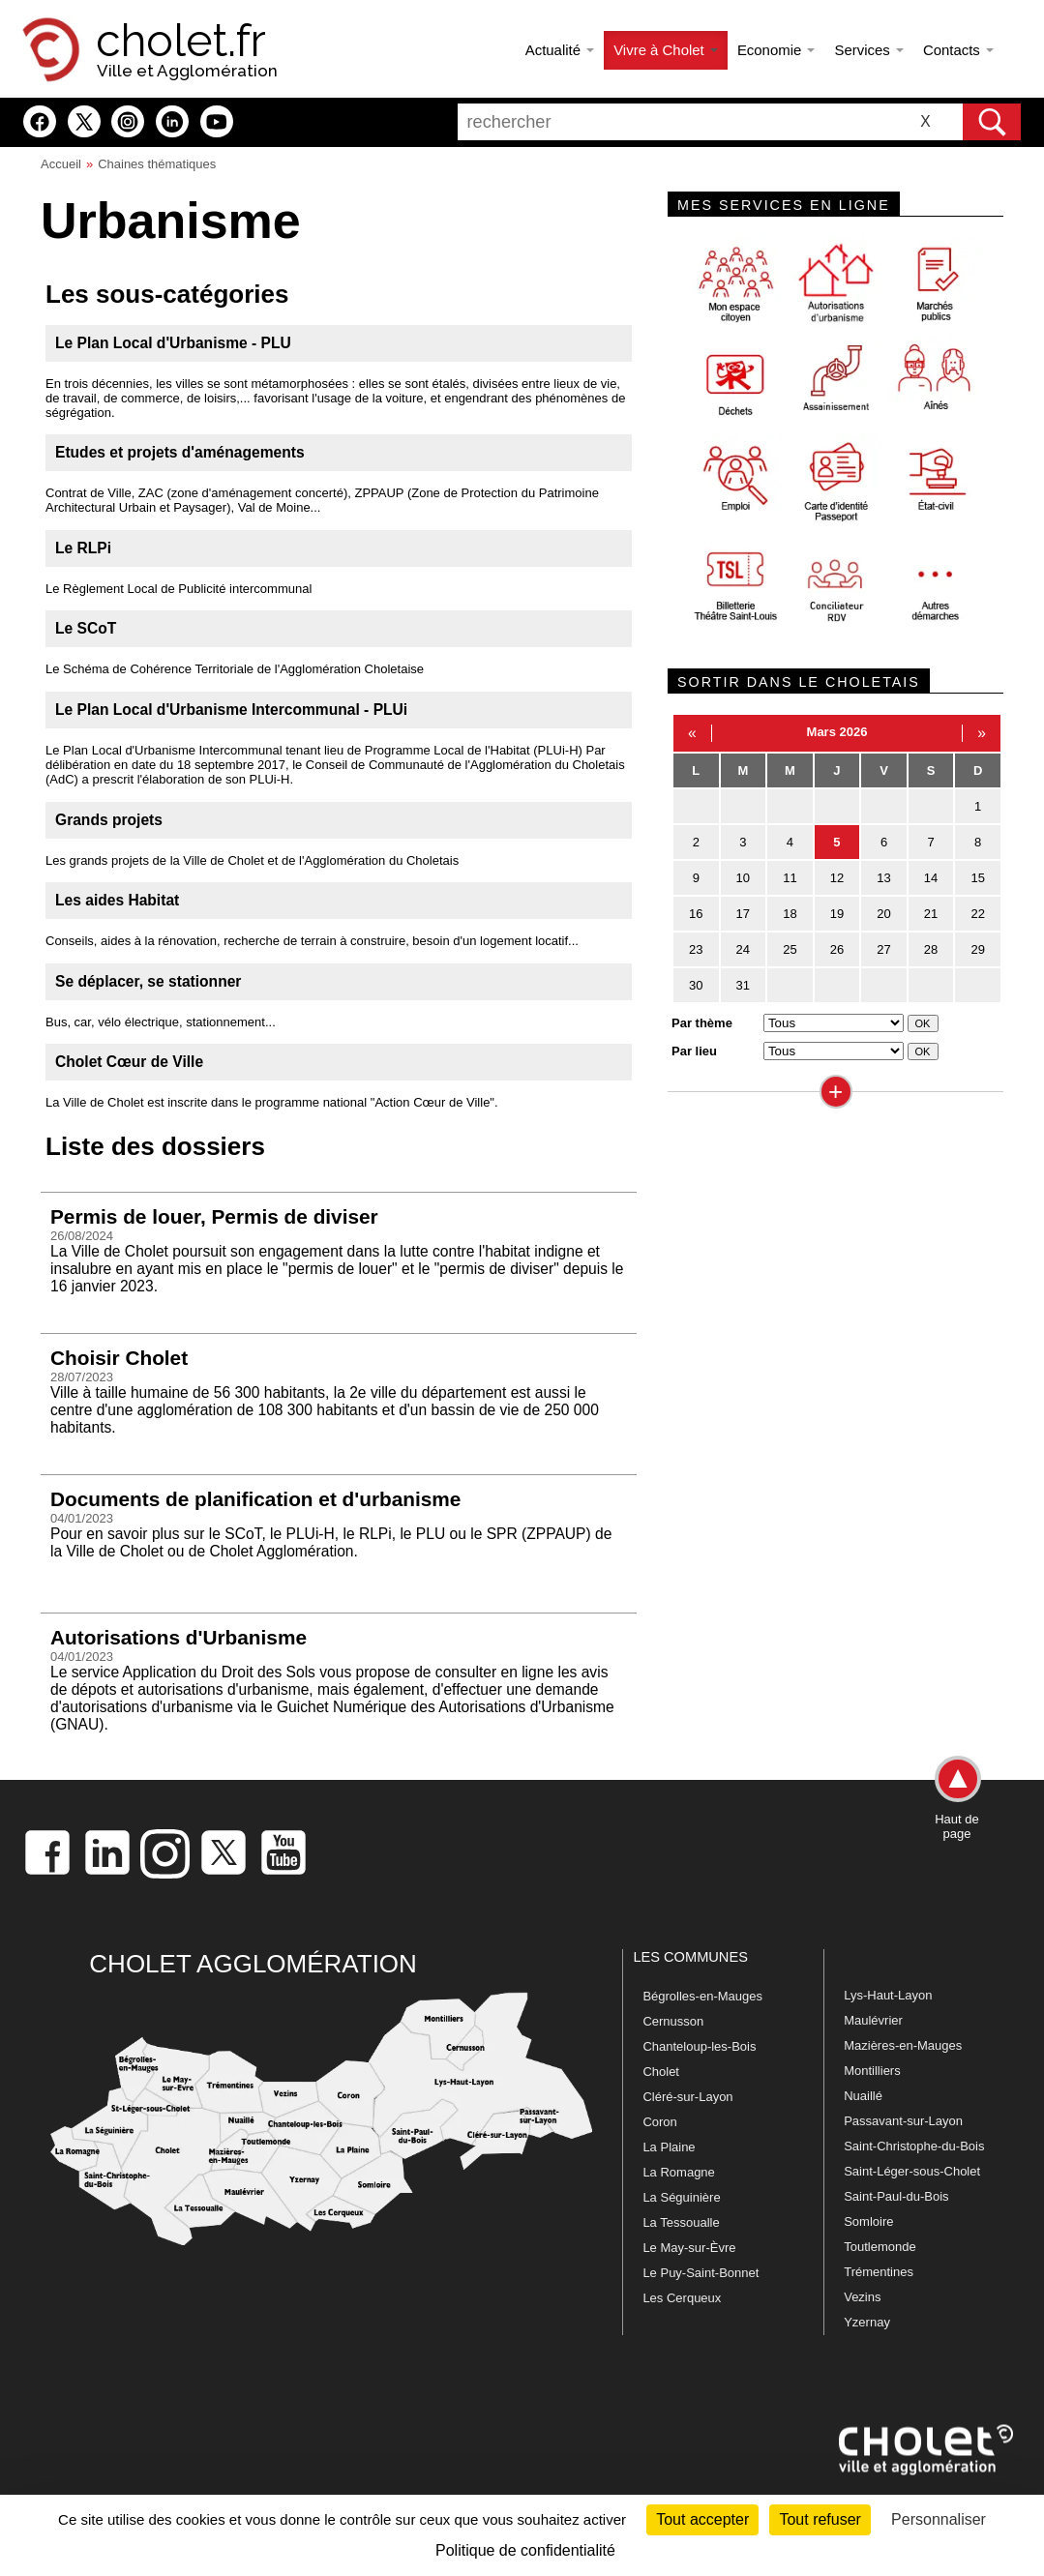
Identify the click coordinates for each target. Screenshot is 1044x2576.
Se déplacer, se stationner (148, 981)
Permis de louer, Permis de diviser (214, 1216)
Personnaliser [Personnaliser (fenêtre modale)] (938, 2519)
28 (931, 949)
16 (695, 913)
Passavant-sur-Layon (903, 2121)
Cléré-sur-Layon (687, 2096)
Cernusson (672, 2021)
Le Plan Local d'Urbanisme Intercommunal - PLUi (231, 709)
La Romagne (678, 2172)
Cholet (660, 2071)
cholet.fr (181, 41)
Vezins (862, 2297)
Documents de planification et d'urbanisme (255, 1499)
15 (977, 878)
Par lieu (694, 1051)
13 (883, 878)
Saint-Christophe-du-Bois (914, 2146)
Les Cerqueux (681, 2298)
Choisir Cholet (119, 1358)
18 (789, 913)
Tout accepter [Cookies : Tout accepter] (702, 2519)
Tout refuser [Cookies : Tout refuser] (819, 2519)
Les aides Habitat (117, 900)
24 (743, 949)
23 (695, 949)
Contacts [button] (958, 50)
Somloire (868, 2221)
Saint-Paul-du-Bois (896, 2196)
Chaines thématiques (157, 164)
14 (931, 878)
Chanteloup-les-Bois (699, 2046)
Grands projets (109, 820)
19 (837, 913)
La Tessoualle (680, 2222)
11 (789, 878)
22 (977, 913)
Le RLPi (83, 548)
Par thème (701, 1023)
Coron (659, 2122)
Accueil (61, 164)
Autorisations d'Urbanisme (178, 1637)
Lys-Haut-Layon (888, 1995)
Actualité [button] (559, 50)
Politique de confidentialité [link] (525, 2550)
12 (837, 878)
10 (743, 878)
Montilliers (872, 2070)
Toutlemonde (879, 2246)
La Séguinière (681, 2197)
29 (977, 949)
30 (695, 985)
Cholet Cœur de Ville (129, 1061)
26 (837, 949)
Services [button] (868, 50)
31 (743, 985)
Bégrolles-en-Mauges (702, 1996)
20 (883, 913)
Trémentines (878, 2272)
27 (883, 949)
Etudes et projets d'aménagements (180, 452)
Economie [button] (776, 50)
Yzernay (867, 2322)
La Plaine (668, 2147)
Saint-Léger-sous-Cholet (912, 2171)
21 (931, 913)
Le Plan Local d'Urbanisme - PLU (173, 343)
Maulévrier (873, 2020)
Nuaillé (863, 2095)
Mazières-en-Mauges (903, 2045)
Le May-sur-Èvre (688, 2247)
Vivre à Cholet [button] (665, 50)
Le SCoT (85, 628)
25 (789, 949)
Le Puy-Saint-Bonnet (700, 2272)
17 (743, 913)
